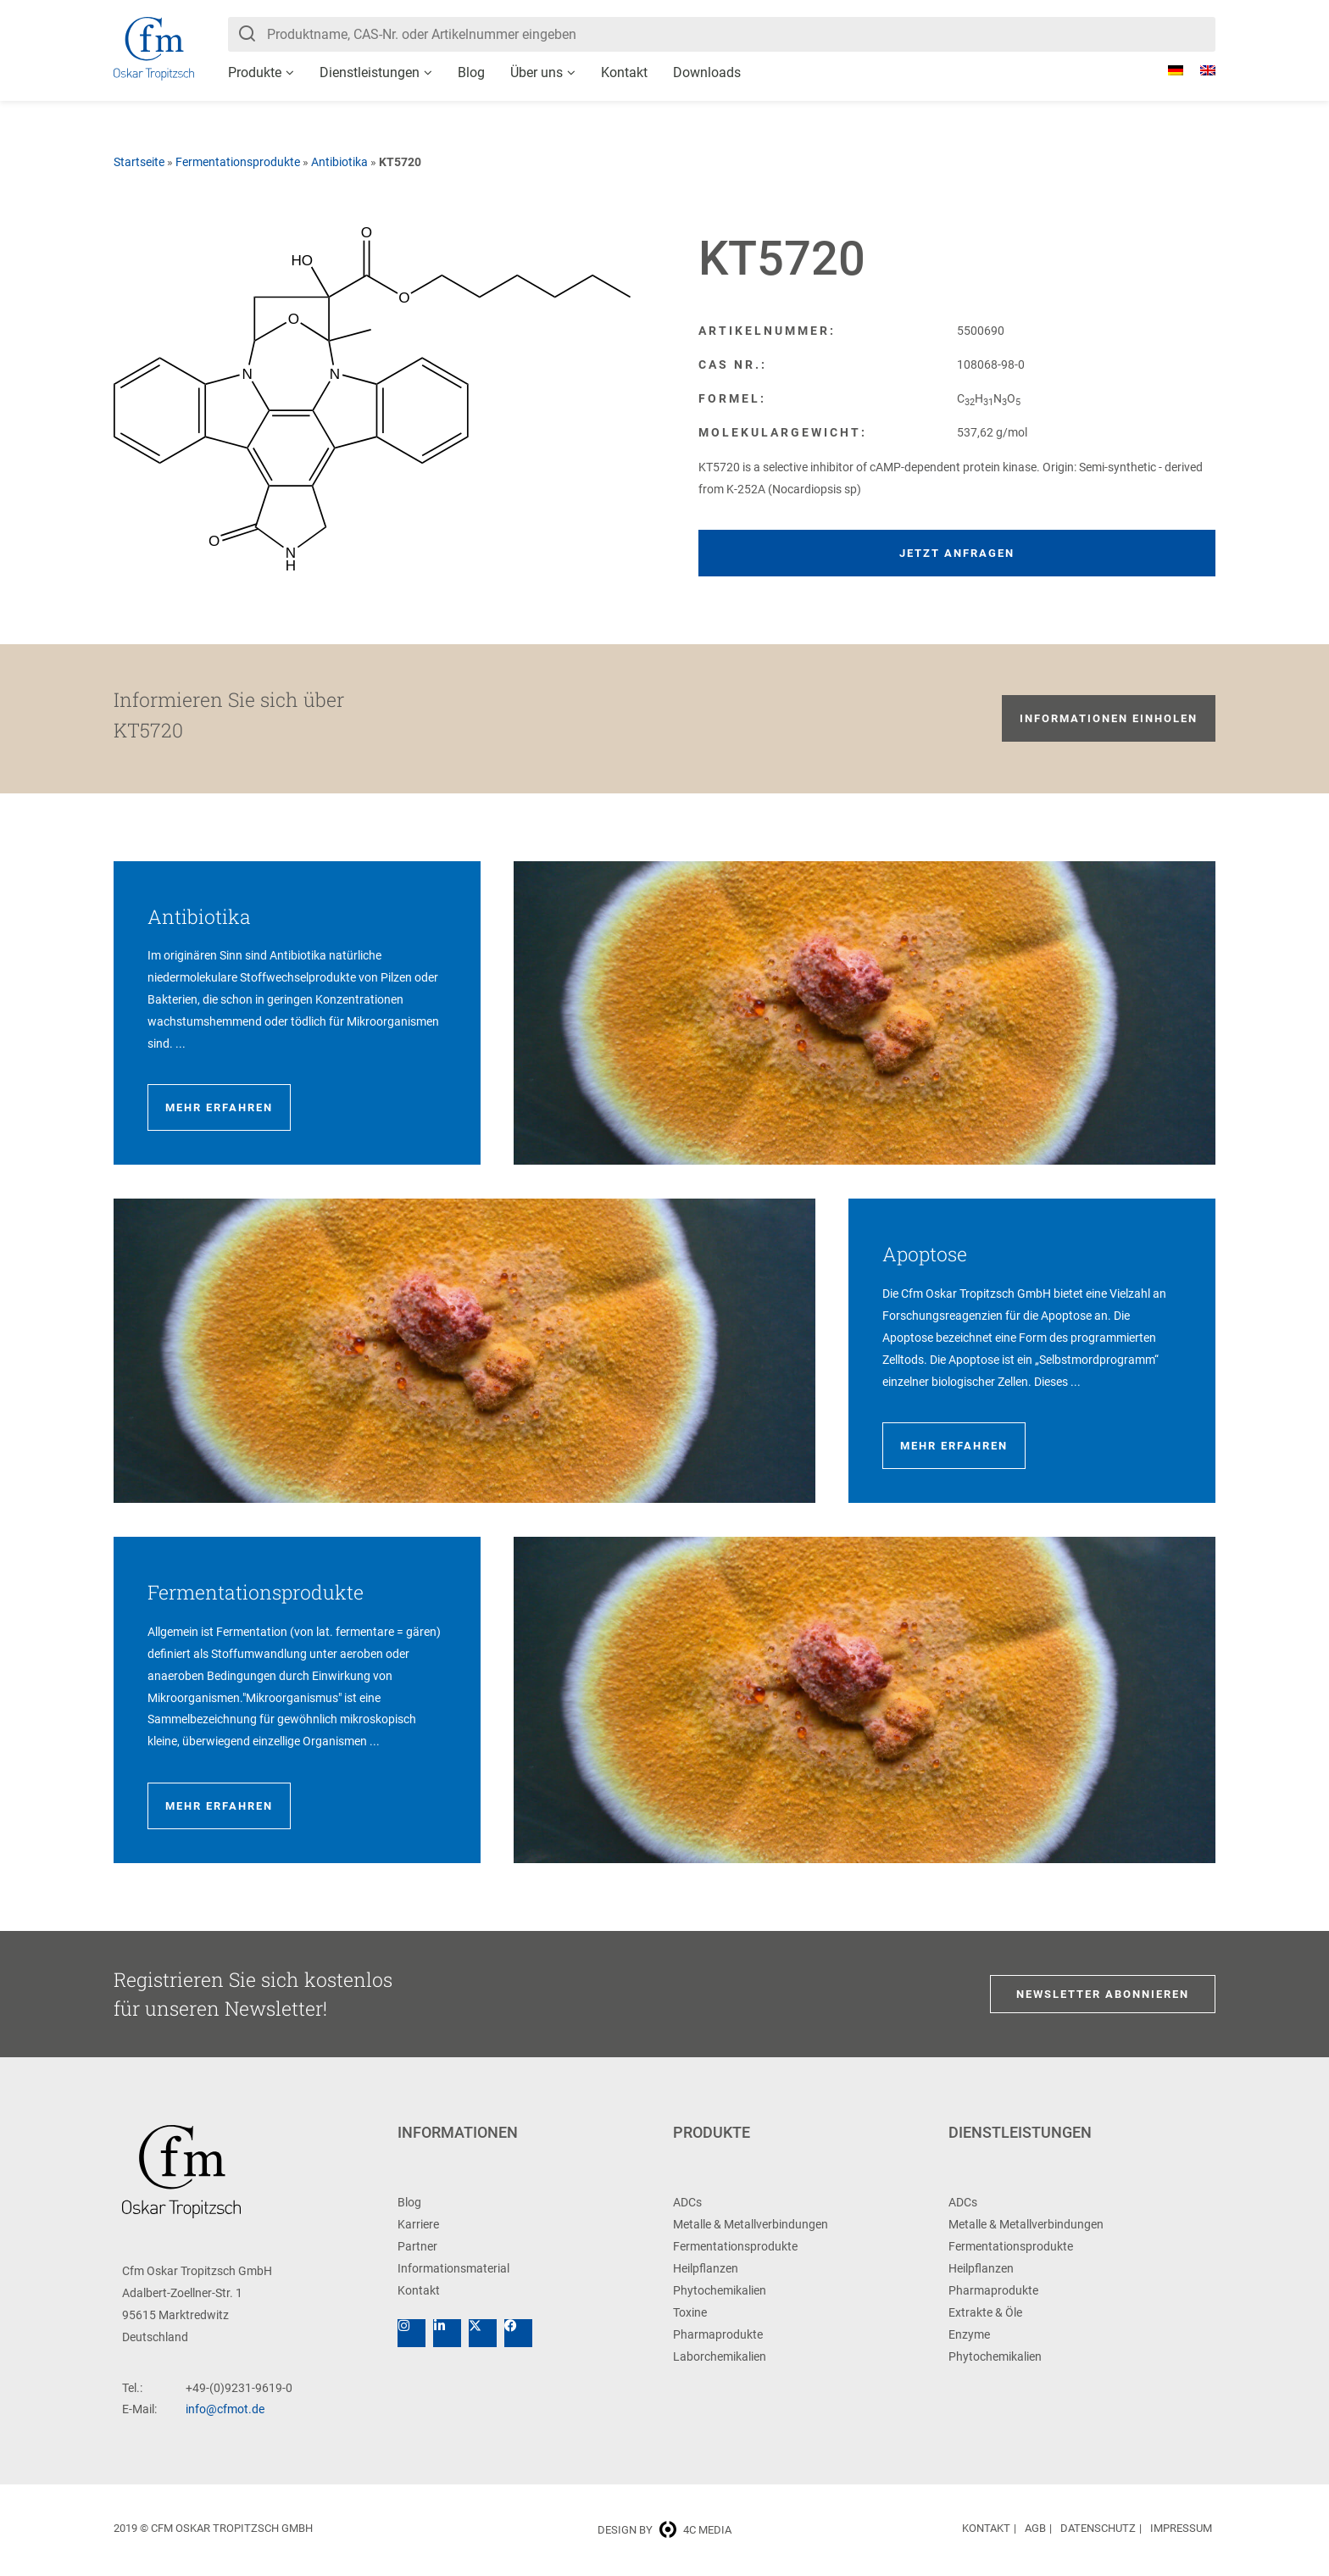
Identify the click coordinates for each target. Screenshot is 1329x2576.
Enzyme (969, 2334)
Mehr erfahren (219, 1107)
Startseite (139, 162)
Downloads (707, 72)
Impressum (1181, 2528)
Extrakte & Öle (985, 2312)
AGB (1035, 2528)
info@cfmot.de (225, 2409)
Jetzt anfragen (957, 553)
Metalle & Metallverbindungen (750, 2224)
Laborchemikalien (719, 2356)
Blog (471, 72)
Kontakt (624, 72)
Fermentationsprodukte (237, 162)
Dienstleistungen (370, 72)
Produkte (254, 72)
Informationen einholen (1109, 718)
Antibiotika (339, 162)
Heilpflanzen (705, 2268)
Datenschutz (1098, 2528)
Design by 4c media (664, 2529)
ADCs (687, 2202)
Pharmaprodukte (718, 2334)
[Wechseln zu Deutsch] (1167, 70)
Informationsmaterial (453, 2268)
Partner (417, 2246)
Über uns (536, 72)
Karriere (418, 2224)
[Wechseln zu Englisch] (1199, 70)
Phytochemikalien (719, 2290)
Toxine (690, 2312)
